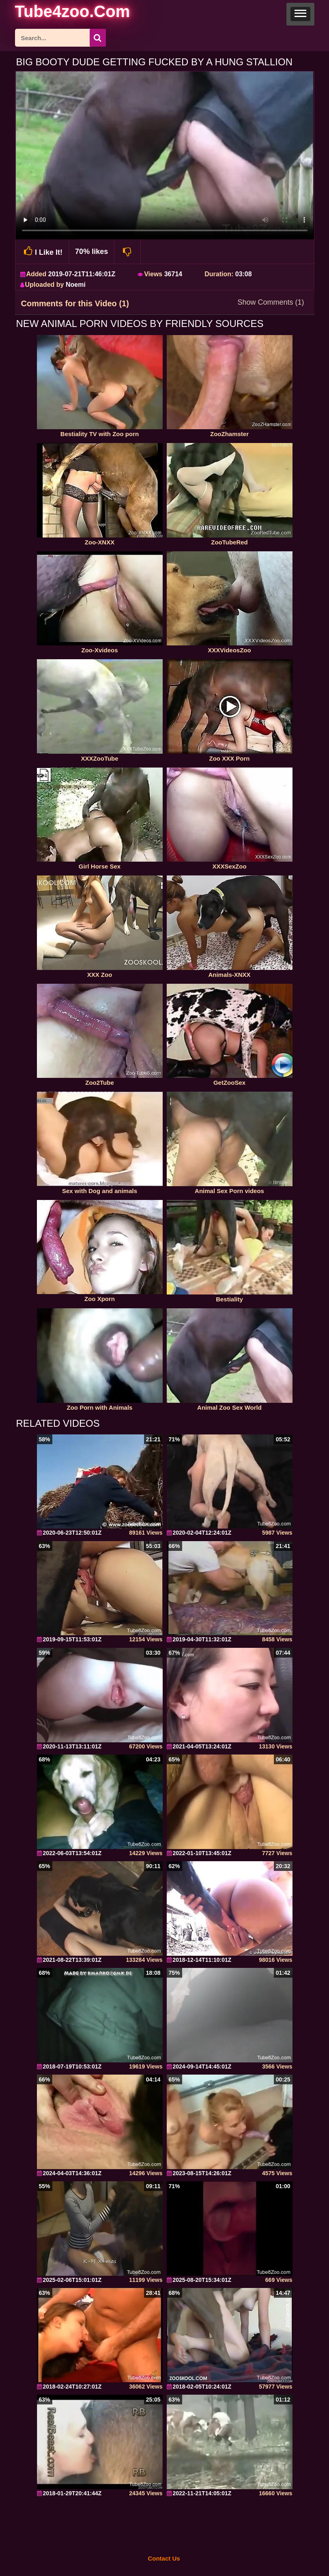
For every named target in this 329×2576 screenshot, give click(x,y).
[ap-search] (60, 38)
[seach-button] (98, 38)
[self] (59, 13)
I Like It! (42, 251)
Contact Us (164, 2558)
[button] (300, 14)
